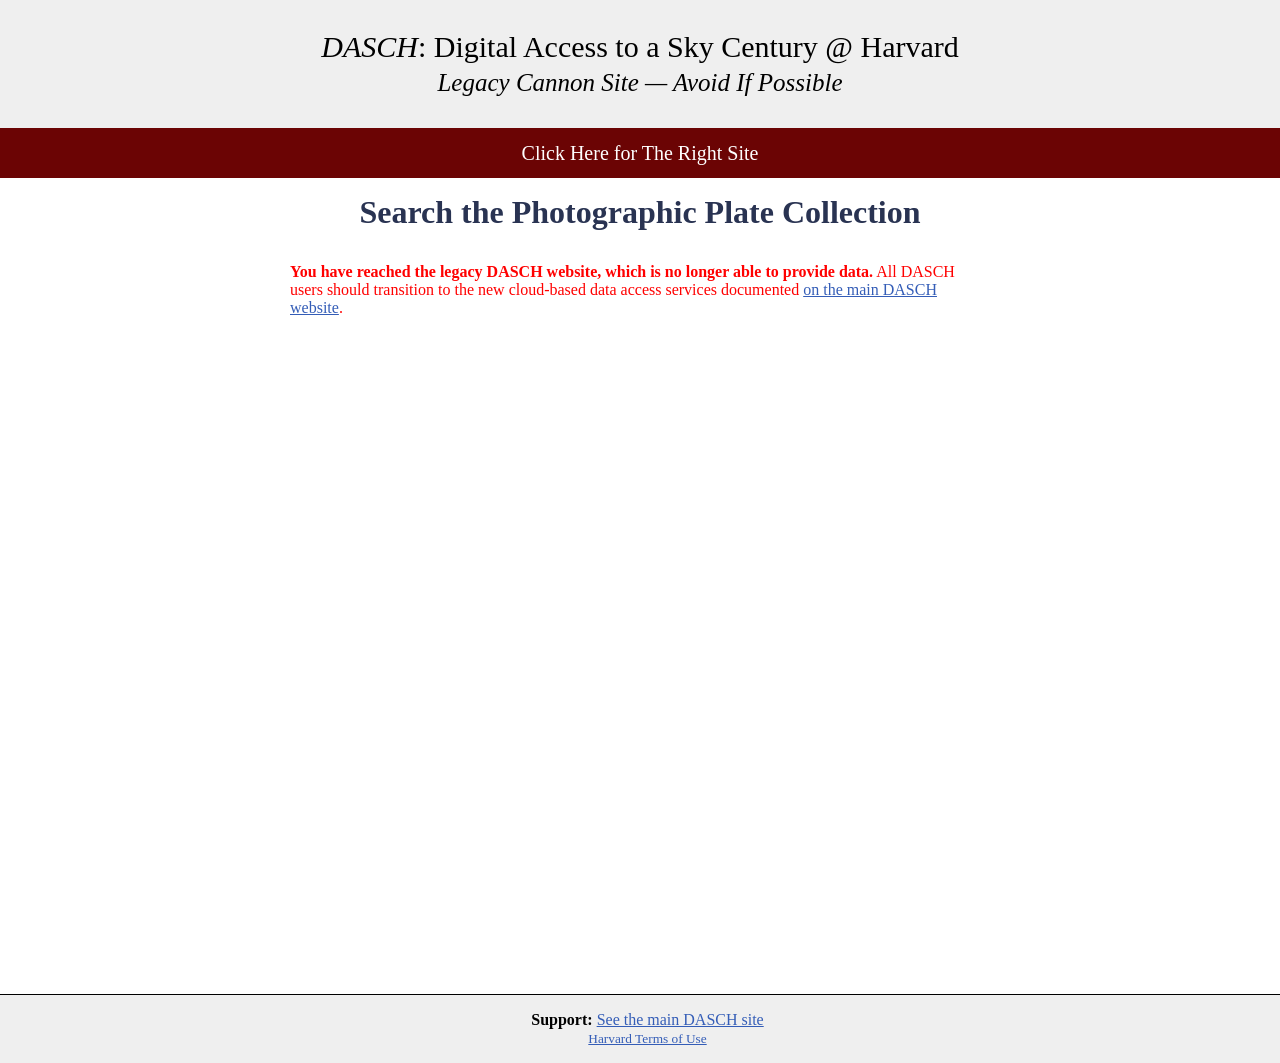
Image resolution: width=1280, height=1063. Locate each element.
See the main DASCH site (680, 1019)
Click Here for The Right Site (640, 153)
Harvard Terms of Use (647, 1038)
